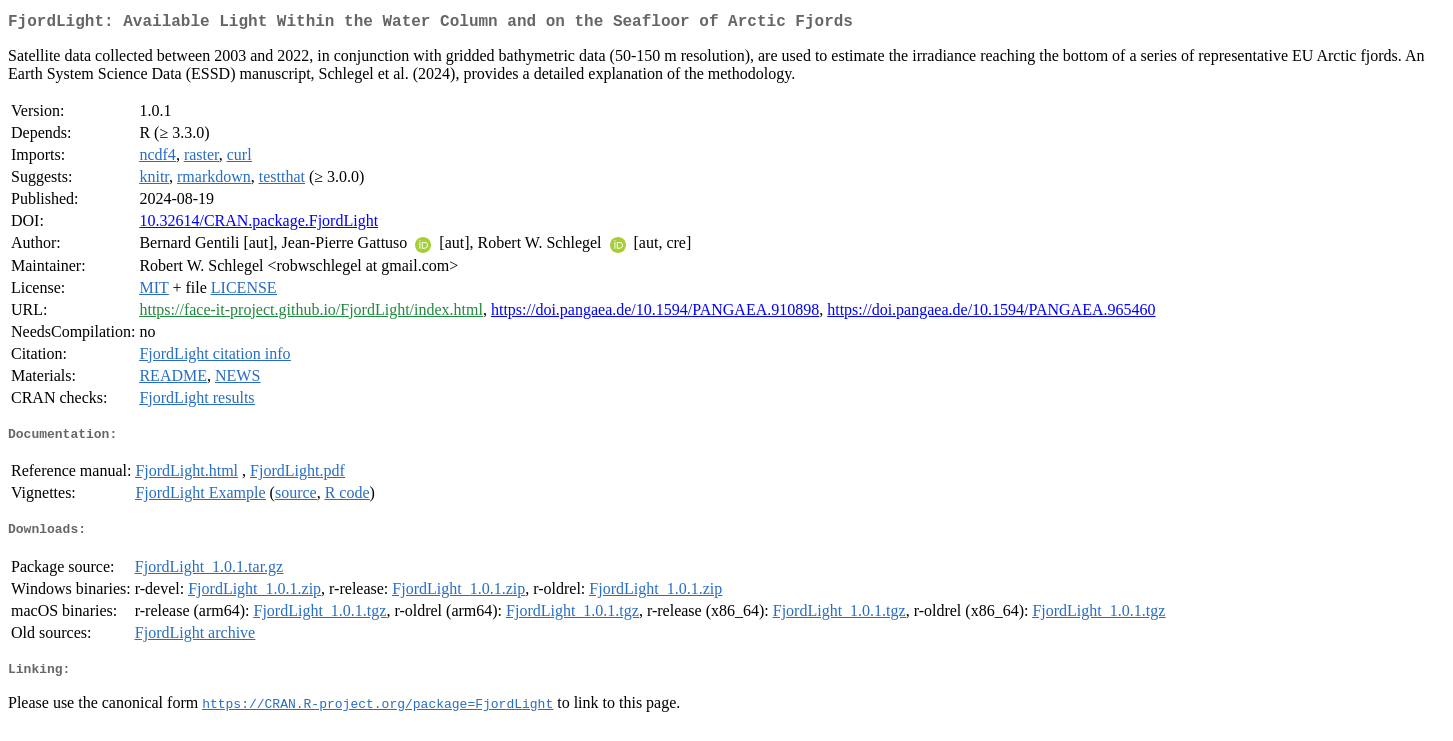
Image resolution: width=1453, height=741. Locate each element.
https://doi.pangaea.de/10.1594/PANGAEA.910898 (655, 313)
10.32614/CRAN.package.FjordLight (258, 224)
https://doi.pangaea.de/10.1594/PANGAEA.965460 (991, 313)
